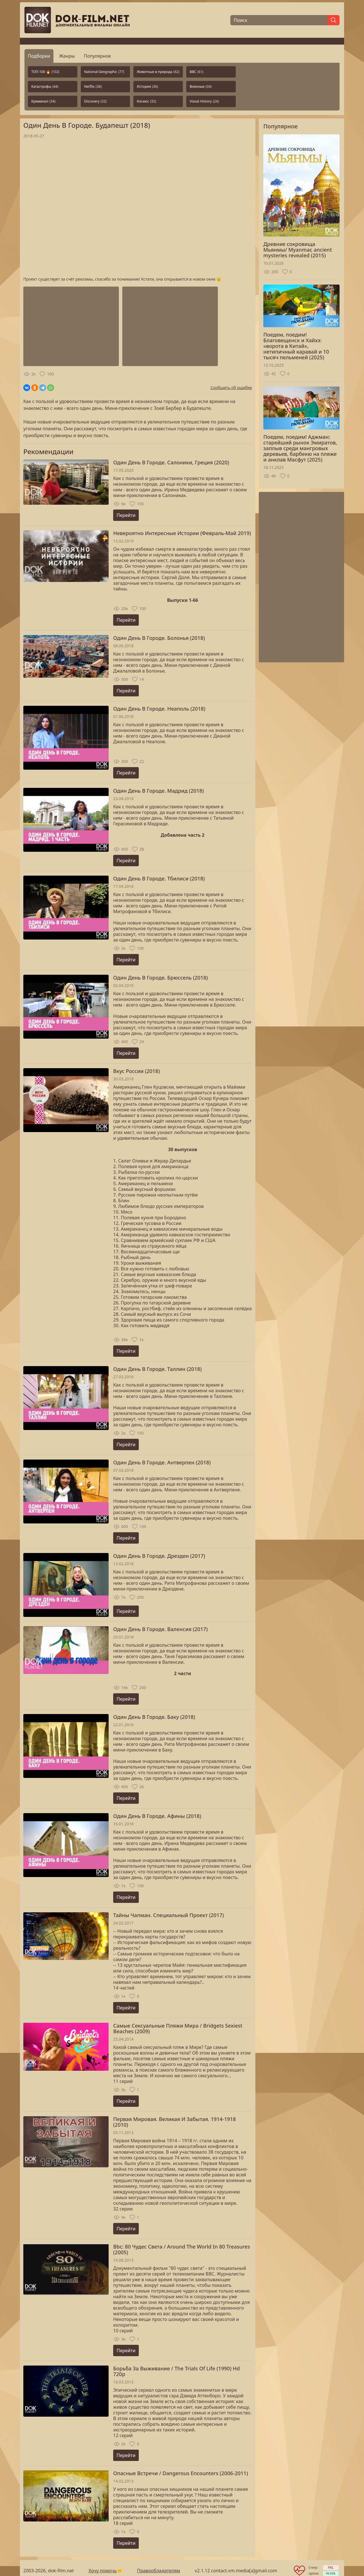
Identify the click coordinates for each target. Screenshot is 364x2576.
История (147, 86)
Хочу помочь (102, 2570)
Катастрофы (44, 86)
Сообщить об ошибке (231, 387)
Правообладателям (158, 2570)
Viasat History (204, 101)
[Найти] (334, 20)
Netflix (93, 86)
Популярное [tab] (97, 56)
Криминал (43, 101)
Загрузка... (137, 207)
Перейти (126, 515)
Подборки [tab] (39, 56)
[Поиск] (279, 20)
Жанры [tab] (67, 56)
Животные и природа (158, 71)
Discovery (95, 101)
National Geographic (104, 71)
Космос (146, 101)
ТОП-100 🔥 (45, 71)
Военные (201, 86)
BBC (196, 71)
